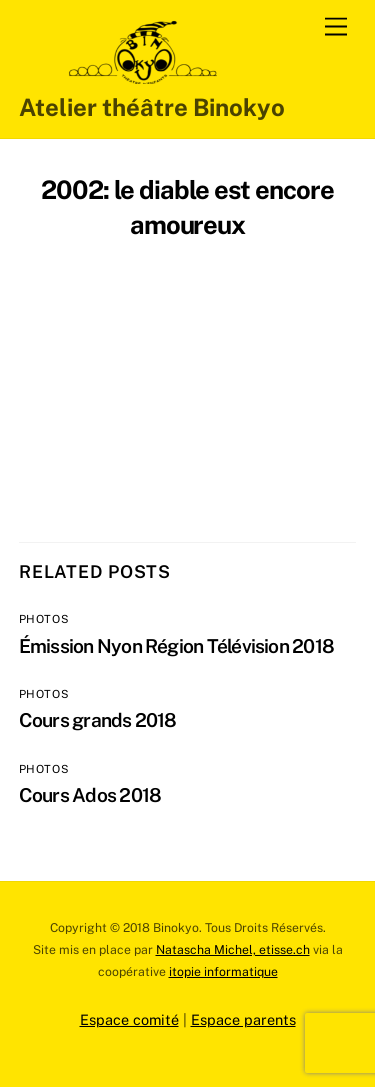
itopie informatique (223, 971)
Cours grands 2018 (98, 720)
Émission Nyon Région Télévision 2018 (176, 646)
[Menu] (336, 27)
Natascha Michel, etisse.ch (233, 949)
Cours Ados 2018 (90, 795)
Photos (44, 619)
